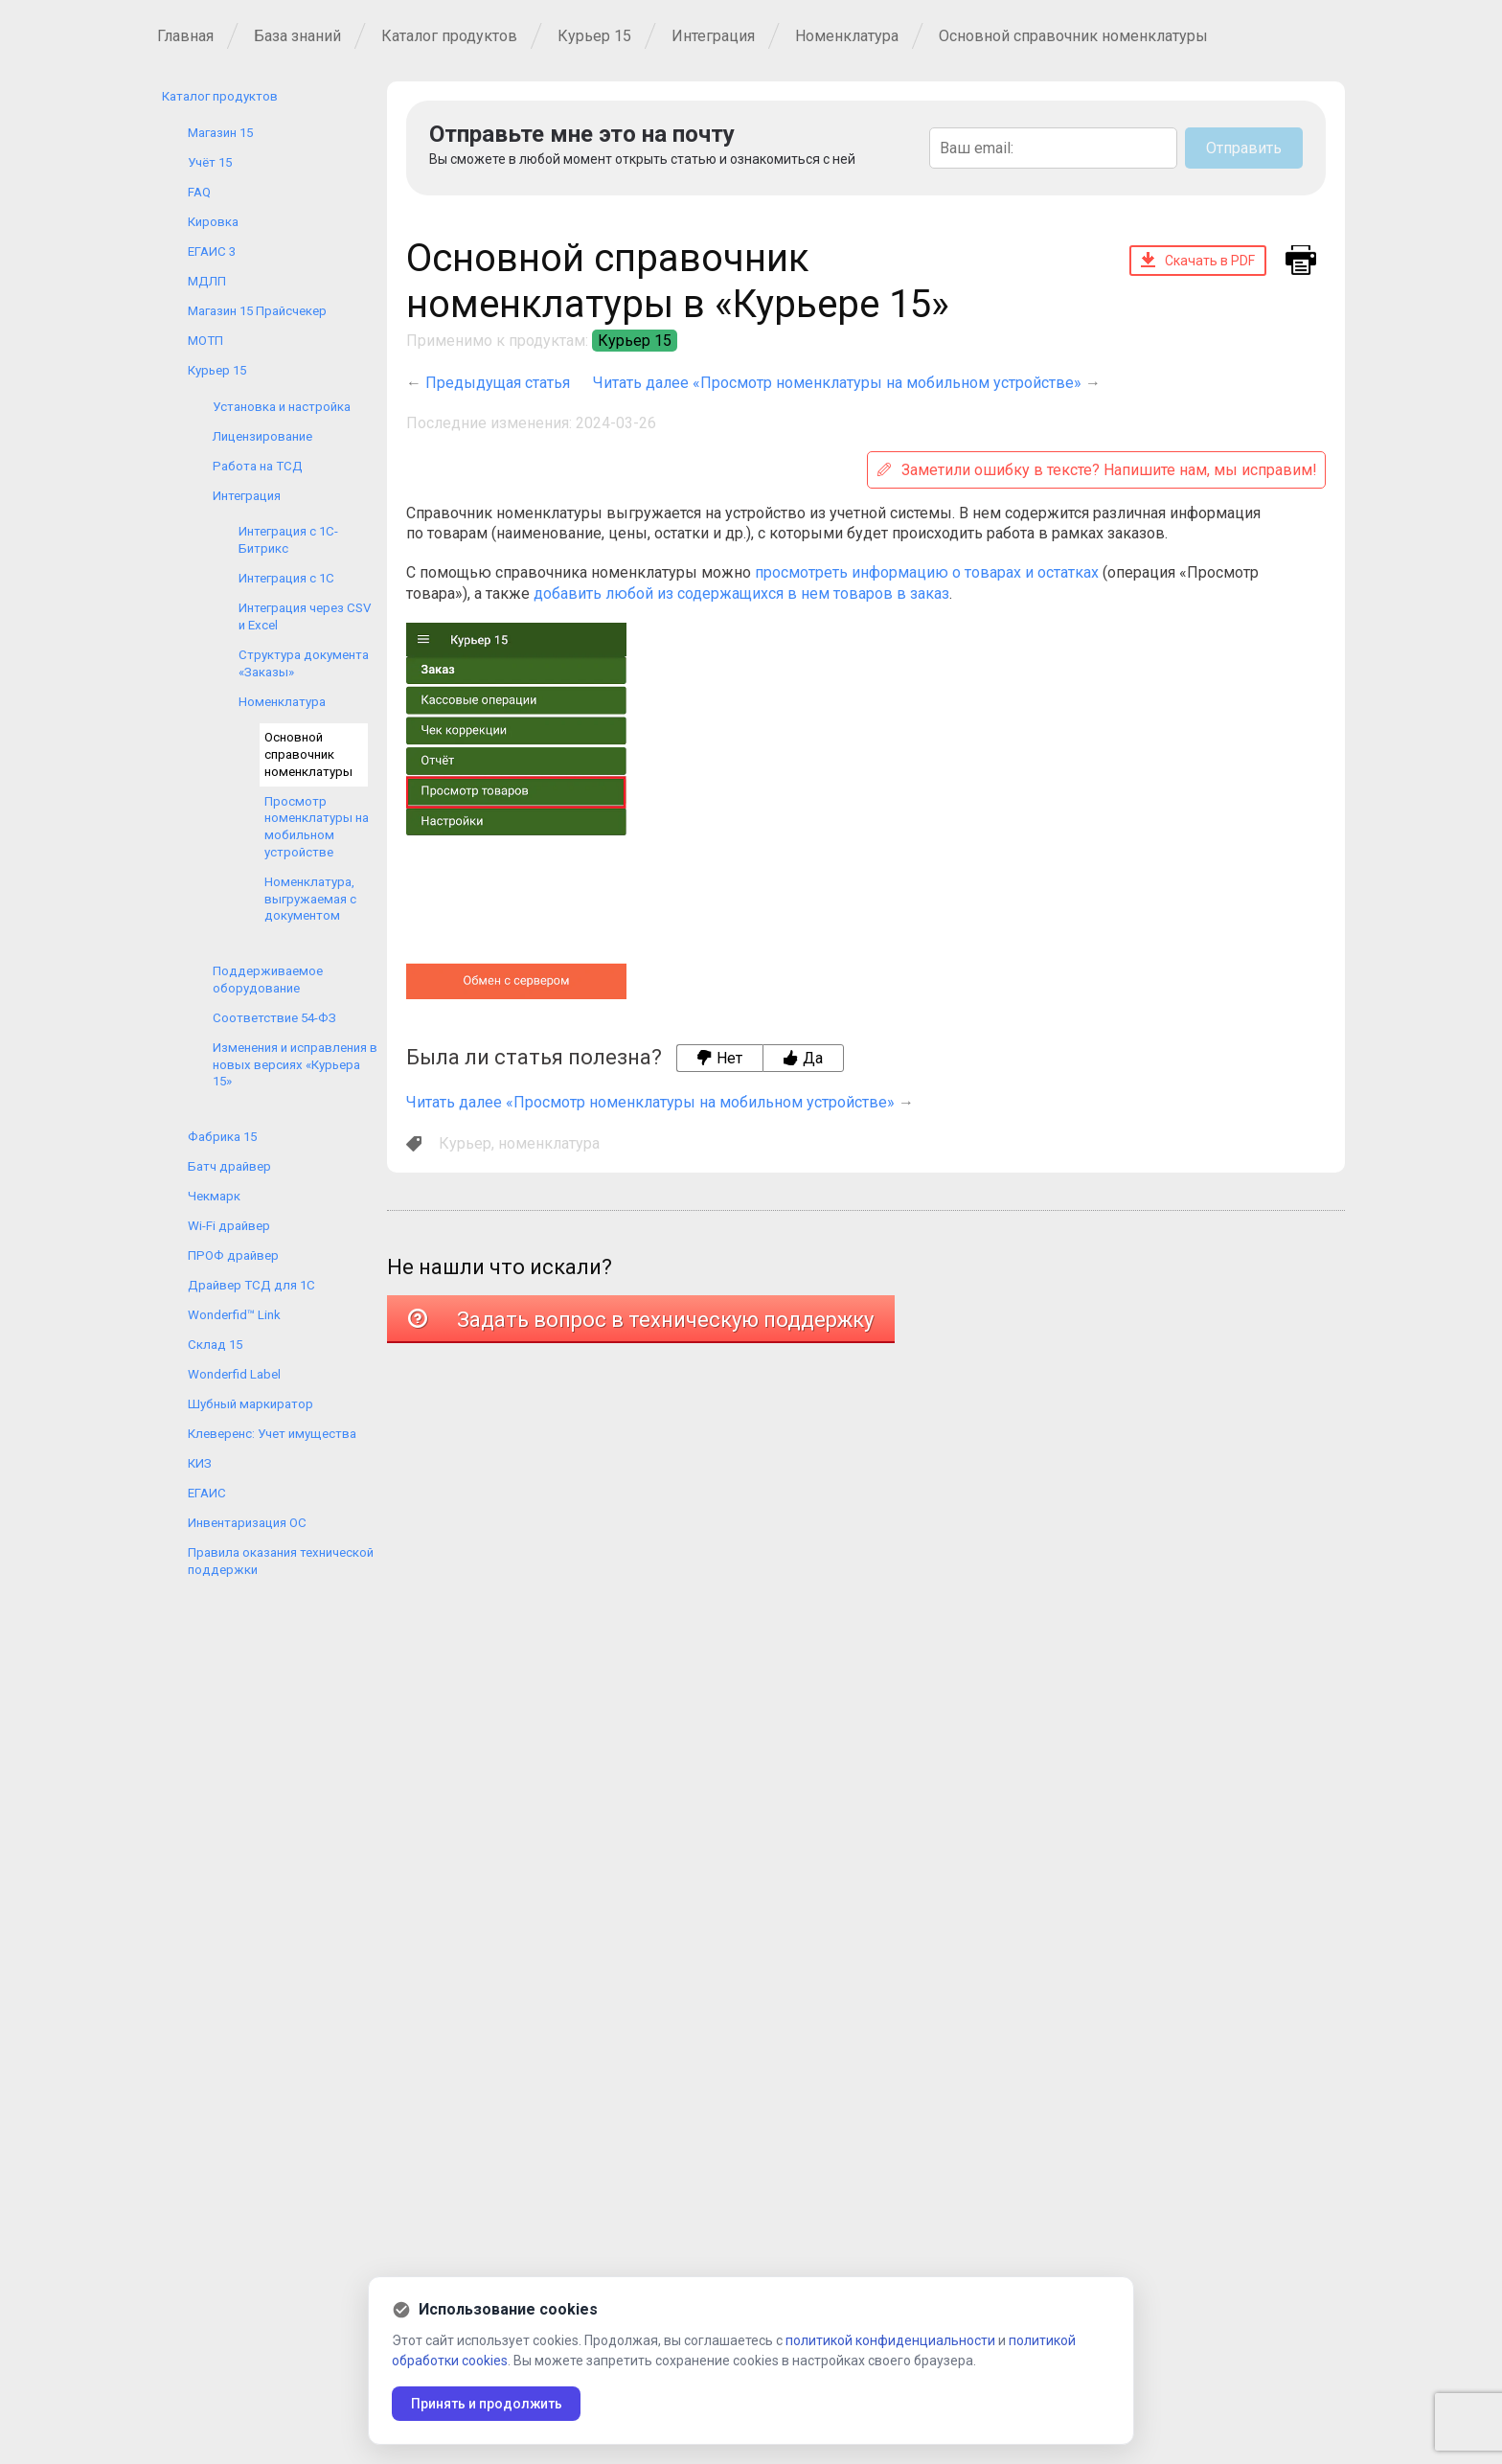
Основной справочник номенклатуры (1073, 36)
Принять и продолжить (487, 2403)
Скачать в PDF (1198, 259)
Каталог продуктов (449, 36)
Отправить (1244, 148)
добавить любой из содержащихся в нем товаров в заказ (741, 593)
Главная (185, 36)
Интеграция (713, 36)
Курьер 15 (594, 36)
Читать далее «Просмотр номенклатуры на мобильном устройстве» (837, 383)
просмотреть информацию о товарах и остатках (927, 572)
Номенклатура (847, 36)
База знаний (297, 36)
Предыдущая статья (497, 383)
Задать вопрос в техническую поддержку (641, 1320)
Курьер (465, 1143)
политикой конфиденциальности (890, 2340)
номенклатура (549, 1143)
